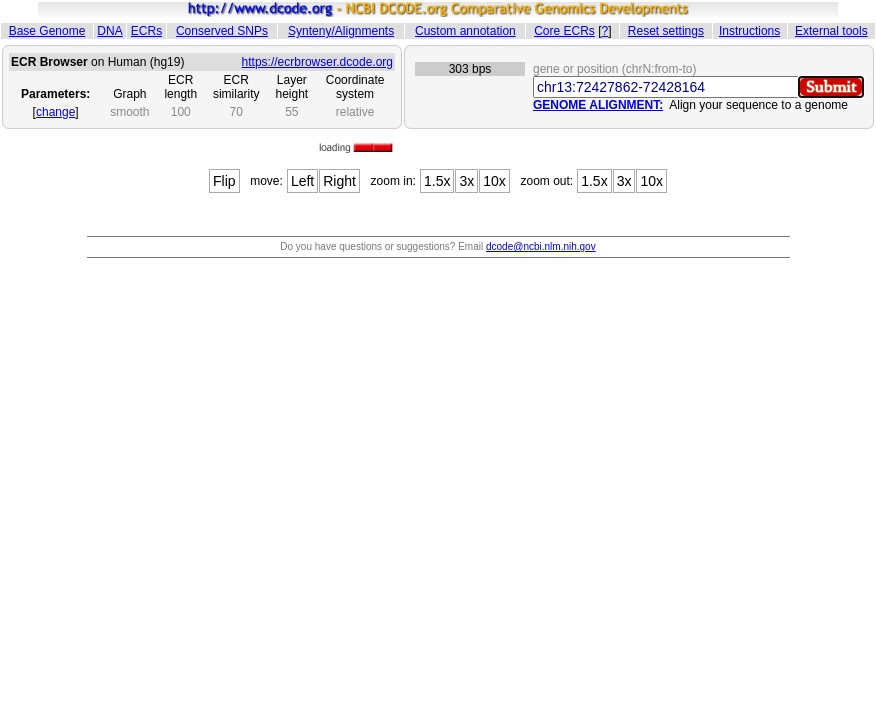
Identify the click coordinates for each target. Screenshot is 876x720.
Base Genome (47, 31)
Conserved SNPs (222, 31)
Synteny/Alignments (341, 31)
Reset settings (666, 31)
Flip (224, 181)
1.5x (437, 181)
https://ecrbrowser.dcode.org (317, 62)
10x (494, 181)
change (55, 112)
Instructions (749, 31)
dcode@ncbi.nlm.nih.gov (541, 246)
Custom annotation (465, 31)
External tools (831, 31)
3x (466, 181)
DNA (109, 31)
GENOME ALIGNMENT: (598, 105)
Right (339, 181)
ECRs (146, 31)
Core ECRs (564, 31)
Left (302, 181)
